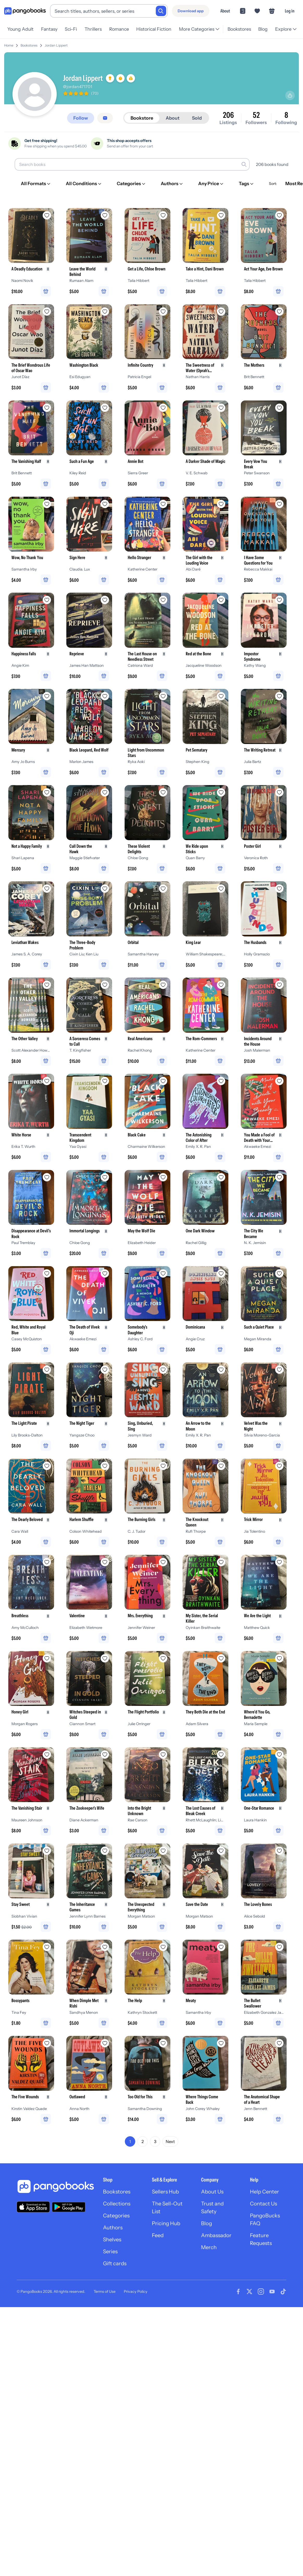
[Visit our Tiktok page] (283, 2291)
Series (110, 2251)
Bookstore (142, 118)
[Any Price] (211, 183)
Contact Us (263, 2203)
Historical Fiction (153, 29)
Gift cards (114, 2263)
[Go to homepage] (25, 11)
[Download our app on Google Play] (68, 2207)
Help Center (264, 2192)
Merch (209, 2247)
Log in (289, 11)
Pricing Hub (166, 2223)
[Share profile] (290, 95)
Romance (119, 29)
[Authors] (172, 183)
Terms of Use (104, 2291)
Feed (158, 2235)
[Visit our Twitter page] (249, 2291)
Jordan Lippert (56, 45)
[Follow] (80, 118)
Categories (116, 2215)
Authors (113, 2227)
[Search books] (132, 164)
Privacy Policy (135, 2291)
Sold (197, 118)
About (225, 11)
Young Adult (20, 29)
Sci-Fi (71, 29)
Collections (116, 2203)
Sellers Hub (165, 2192)
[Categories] (131, 183)
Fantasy (49, 29)
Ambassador (216, 2235)
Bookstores (239, 29)
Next (170, 2141)
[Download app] (190, 11)
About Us (212, 2192)
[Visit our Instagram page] (261, 2291)
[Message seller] (105, 118)
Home (8, 45)
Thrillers (93, 29)
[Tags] (247, 183)
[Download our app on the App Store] (33, 2206)
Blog (263, 29)
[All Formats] (36, 183)
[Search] (161, 11)
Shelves (112, 2239)
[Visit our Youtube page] (272, 2291)
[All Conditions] (84, 183)
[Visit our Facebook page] (238, 2291)
